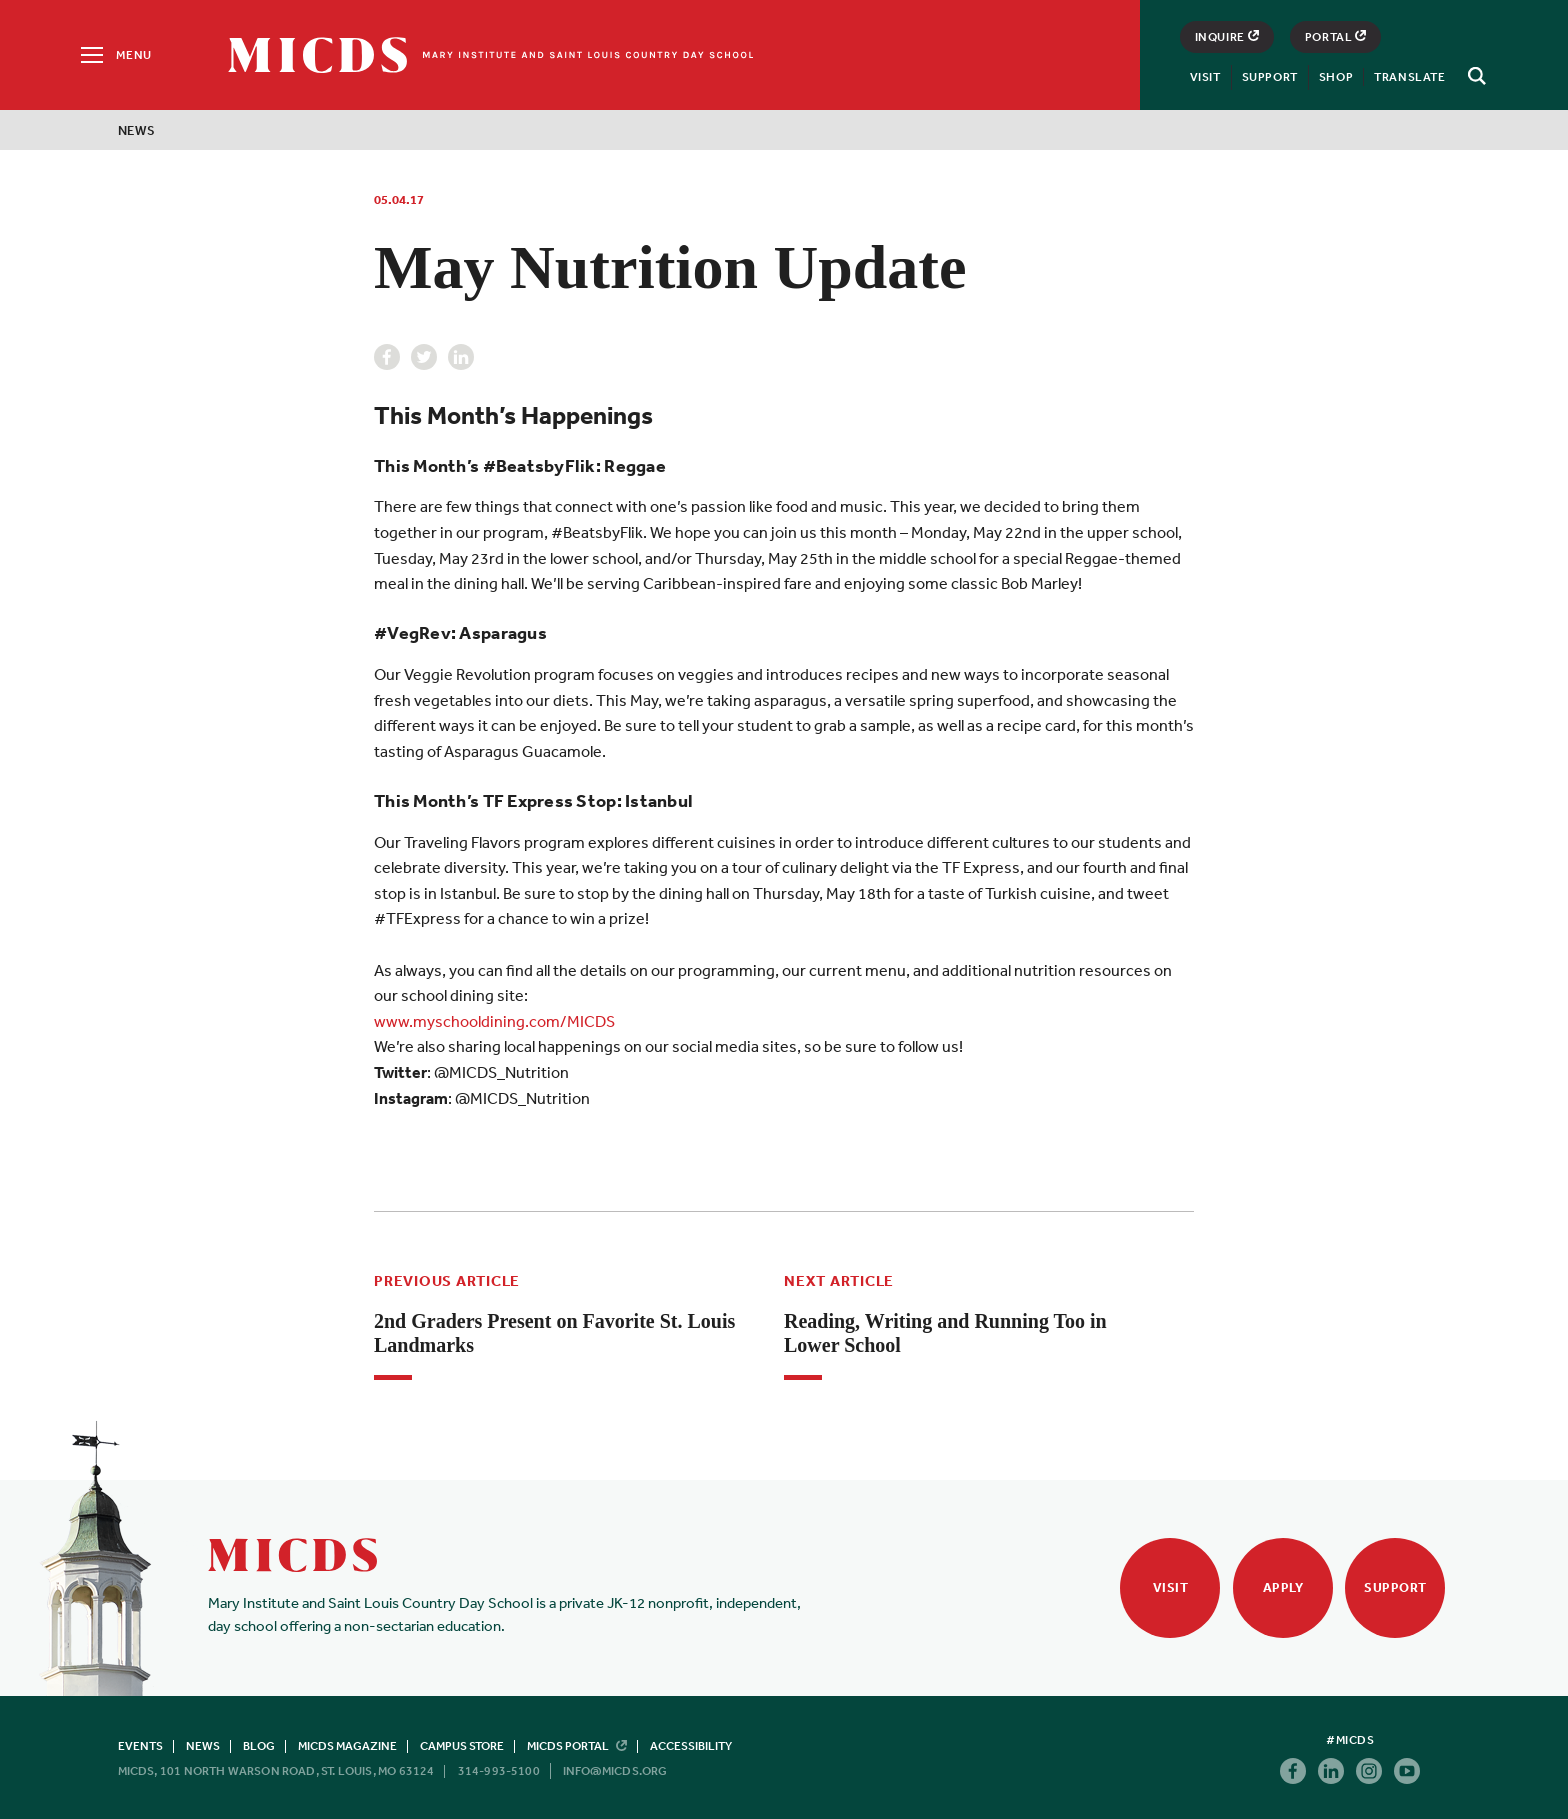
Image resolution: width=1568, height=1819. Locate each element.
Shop (1336, 77)
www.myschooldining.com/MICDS (494, 1021)
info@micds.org (615, 1771)
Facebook (387, 357)
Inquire (1227, 37)
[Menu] (114, 55)
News (137, 130)
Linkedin (461, 357)
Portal (1336, 37)
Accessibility (691, 1746)
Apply (1283, 1587)
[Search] (1474, 76)
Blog (259, 1746)
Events (140, 1746)
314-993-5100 (499, 1771)
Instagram (1369, 1771)
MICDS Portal (577, 1746)
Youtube (1407, 1771)
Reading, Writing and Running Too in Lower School (945, 1333)
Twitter (424, 357)
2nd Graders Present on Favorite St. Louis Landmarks (554, 1333)
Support (1270, 77)
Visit (1205, 77)
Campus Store (462, 1746)
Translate (1409, 77)
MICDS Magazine (347, 1746)
